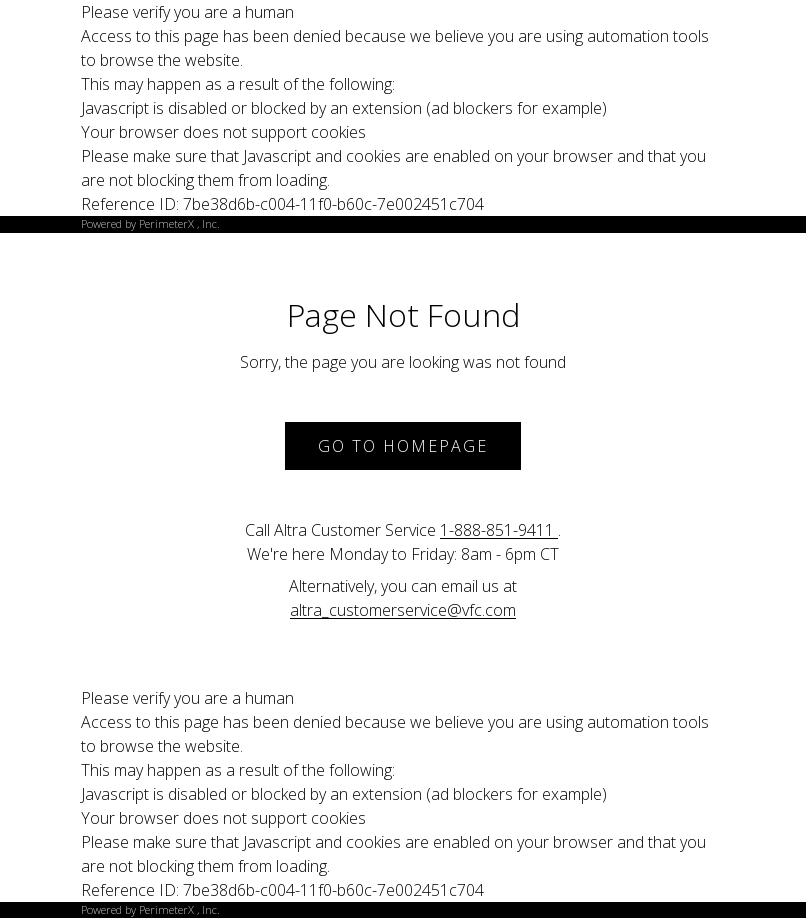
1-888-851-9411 (499, 530)
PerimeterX (166, 223)
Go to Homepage (403, 446)
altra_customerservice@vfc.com (403, 610)
